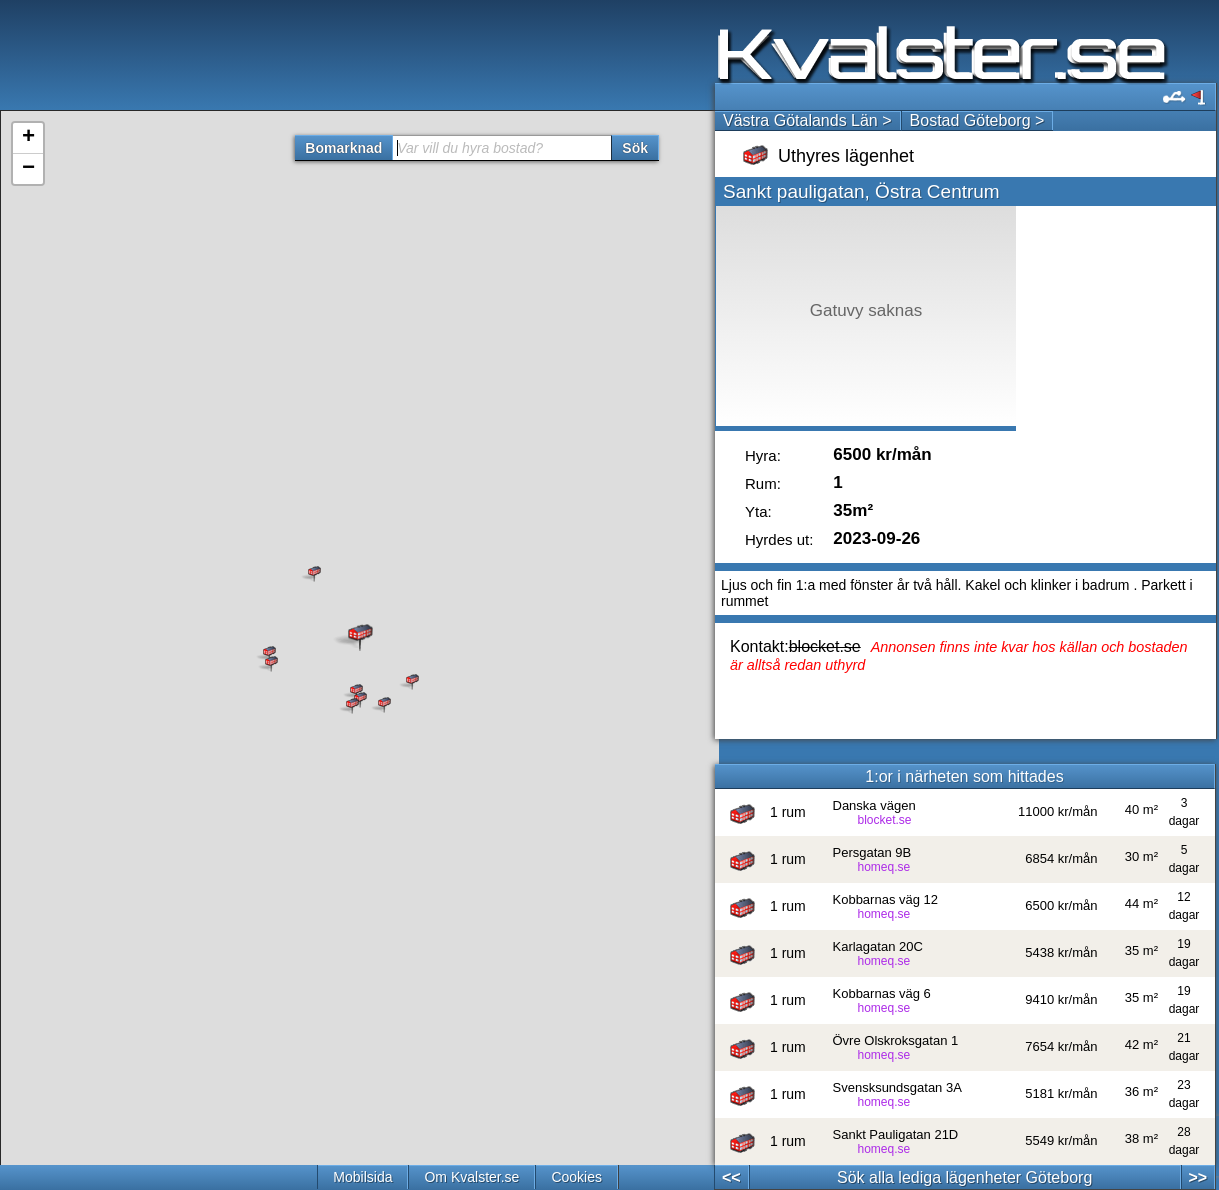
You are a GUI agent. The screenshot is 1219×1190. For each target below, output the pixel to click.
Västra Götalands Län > (807, 120)
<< (731, 1177)
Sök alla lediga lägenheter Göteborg (964, 1177)
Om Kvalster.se (471, 1177)
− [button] (28, 169)
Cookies (576, 1177)
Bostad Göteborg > (977, 120)
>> (1197, 1177)
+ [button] (28, 138)
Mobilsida (362, 1177)
